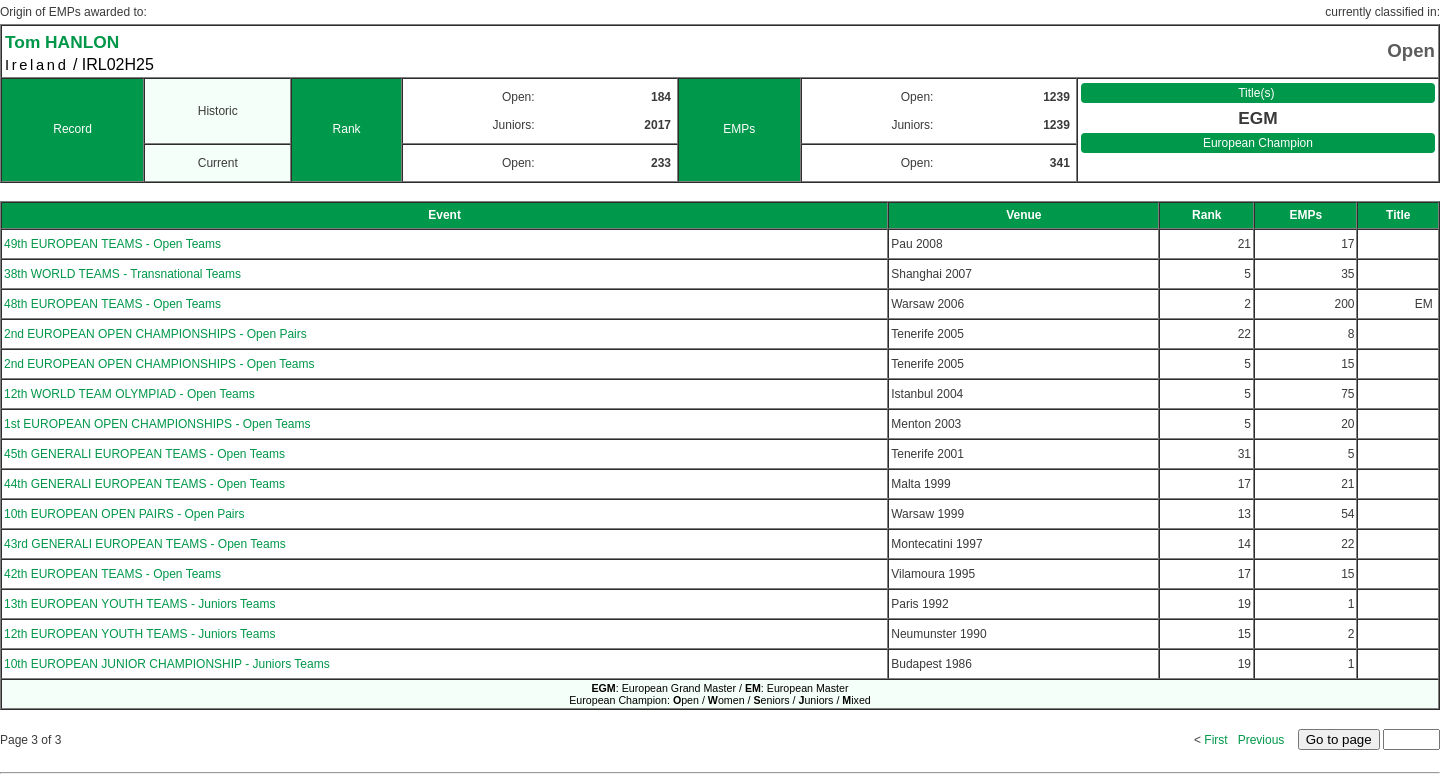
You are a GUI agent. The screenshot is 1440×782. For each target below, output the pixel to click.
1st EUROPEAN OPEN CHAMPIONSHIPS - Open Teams (157, 424)
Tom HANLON (62, 42)
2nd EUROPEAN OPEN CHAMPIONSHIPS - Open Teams (159, 364)
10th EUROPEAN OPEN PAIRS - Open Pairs (124, 514)
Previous (1261, 740)
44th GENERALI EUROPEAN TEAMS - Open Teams (144, 484)
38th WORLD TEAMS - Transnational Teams (122, 274)
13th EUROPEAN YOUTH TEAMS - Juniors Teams (139, 604)
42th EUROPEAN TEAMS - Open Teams (112, 574)
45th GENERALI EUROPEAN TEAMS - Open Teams (144, 454)
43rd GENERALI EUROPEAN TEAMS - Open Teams (145, 544)
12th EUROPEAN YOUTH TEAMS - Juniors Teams (139, 634)
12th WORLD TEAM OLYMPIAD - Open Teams (129, 394)
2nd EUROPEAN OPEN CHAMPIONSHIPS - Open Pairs (155, 334)
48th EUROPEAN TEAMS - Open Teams (112, 304)
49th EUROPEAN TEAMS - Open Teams (112, 244)
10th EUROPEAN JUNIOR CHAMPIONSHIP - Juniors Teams (167, 664)
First (1215, 740)
